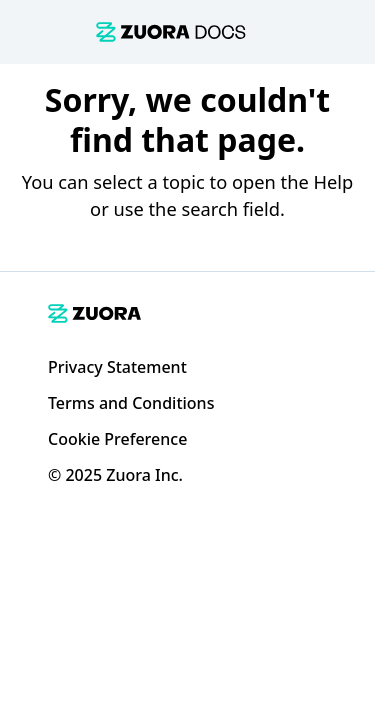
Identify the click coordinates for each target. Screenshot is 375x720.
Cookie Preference (117, 439)
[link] (171, 31)
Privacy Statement (117, 367)
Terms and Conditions (131, 403)
